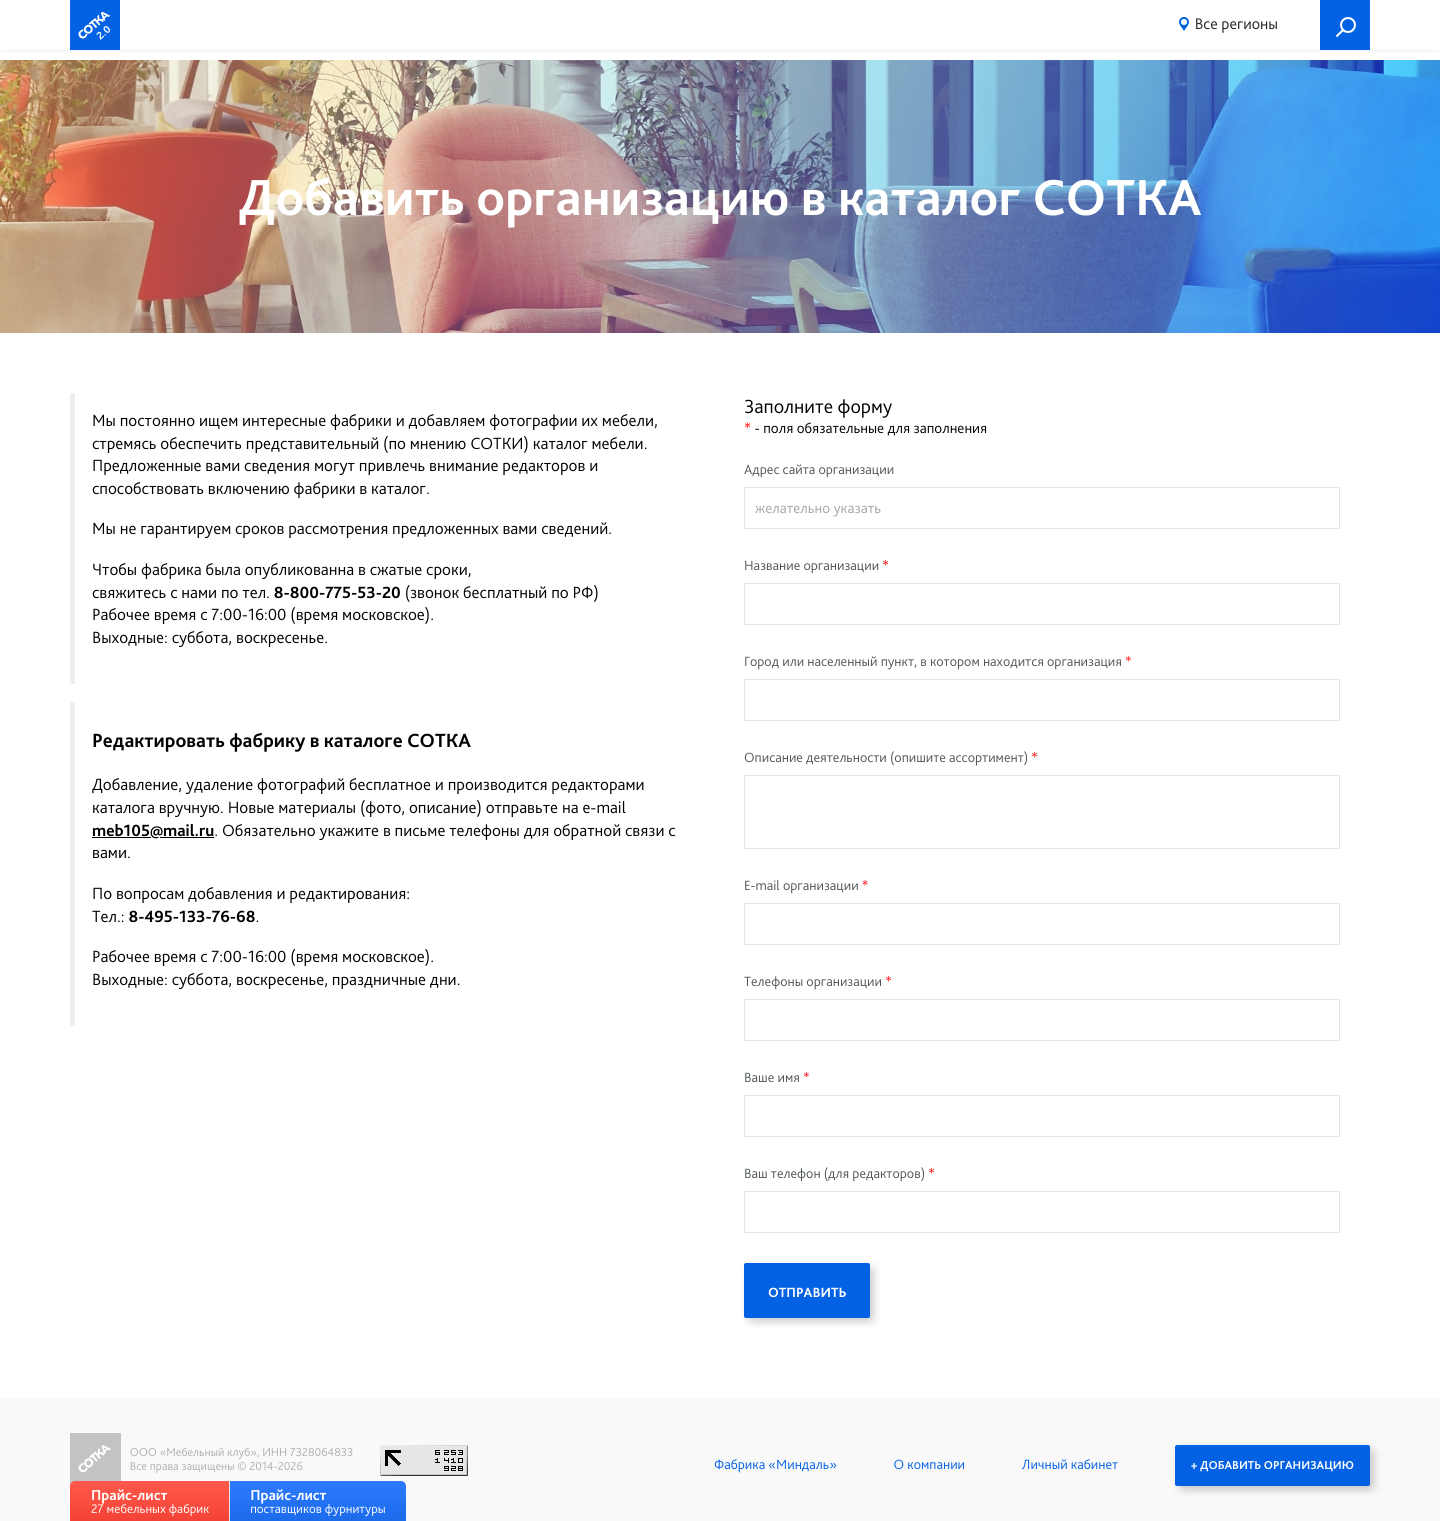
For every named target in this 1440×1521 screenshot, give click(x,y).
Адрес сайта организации (819, 470)
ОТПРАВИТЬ (807, 1293)
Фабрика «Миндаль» (775, 1465)
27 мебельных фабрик (150, 1501)
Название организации (811, 566)
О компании (929, 1465)
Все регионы (1236, 23)
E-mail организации (801, 886)
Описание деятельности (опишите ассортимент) (886, 758)
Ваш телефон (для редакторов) (834, 1174)
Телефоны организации (813, 982)
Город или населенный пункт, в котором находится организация (933, 662)
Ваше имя (772, 1078)
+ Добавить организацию (1272, 1465)
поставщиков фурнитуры (317, 1501)
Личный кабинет (1070, 1465)
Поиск (1345, 25)
